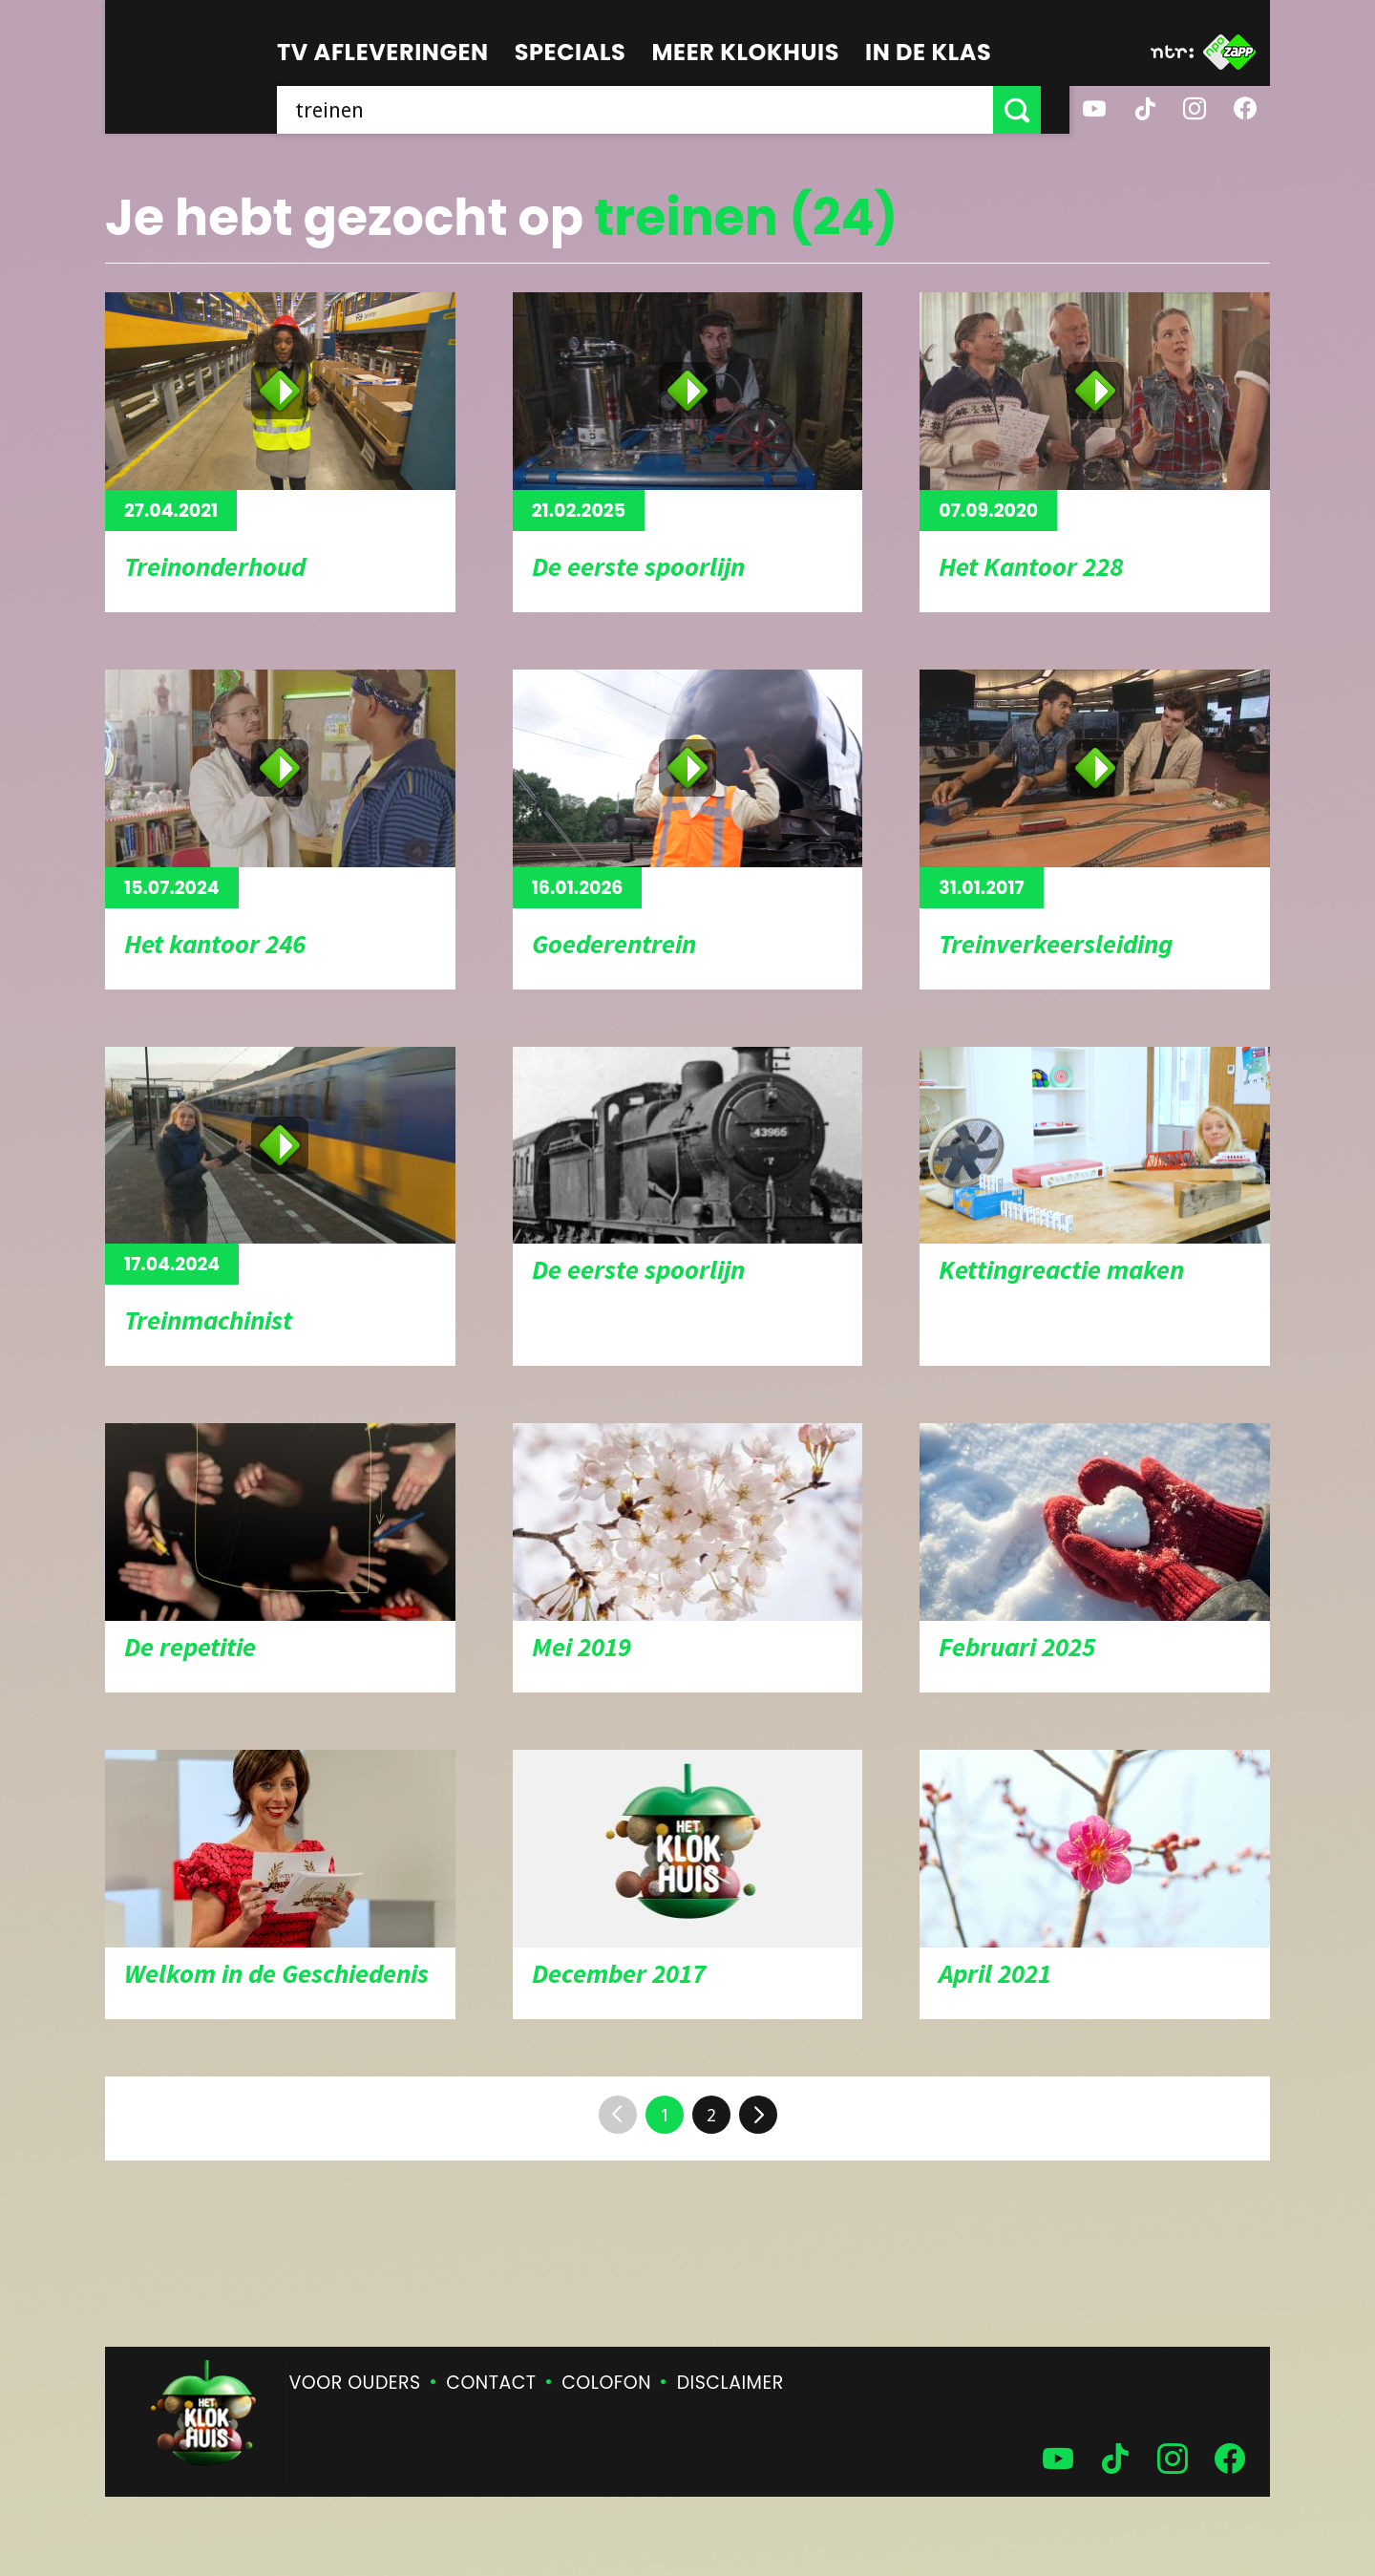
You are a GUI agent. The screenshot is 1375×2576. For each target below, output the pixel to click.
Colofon (606, 2382)
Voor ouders (355, 2382)
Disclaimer (730, 2382)
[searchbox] (649, 110)
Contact (491, 2382)
